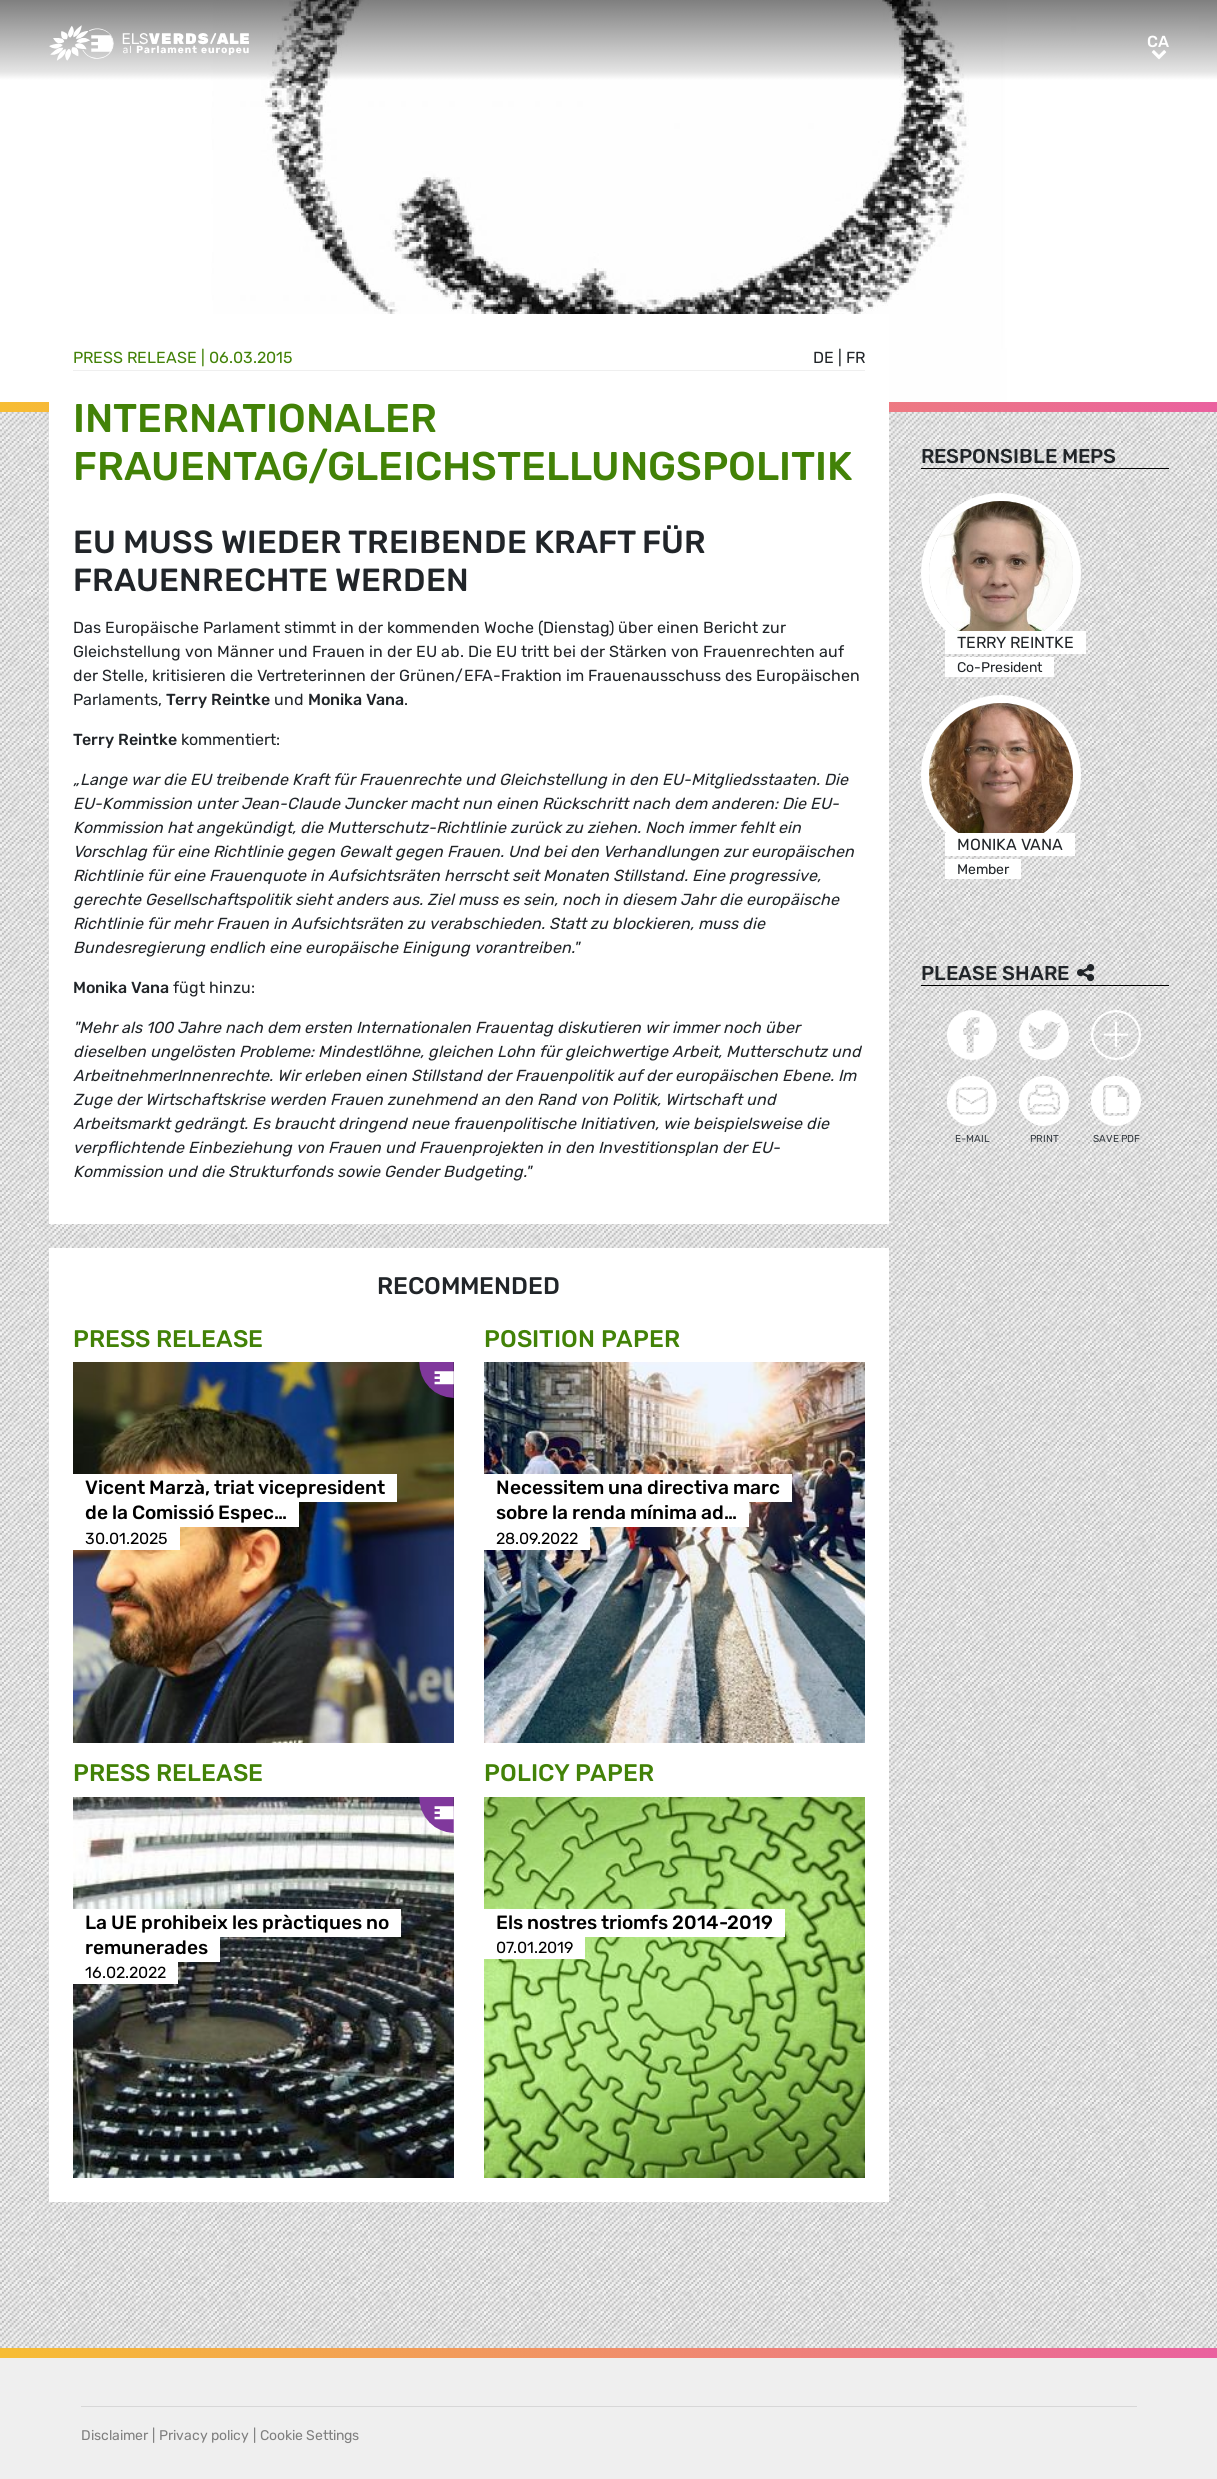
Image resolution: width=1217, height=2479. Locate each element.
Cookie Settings (309, 2435)
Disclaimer (114, 2435)
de (823, 357)
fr (855, 357)
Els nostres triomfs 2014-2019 (634, 1922)
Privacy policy (204, 2435)
